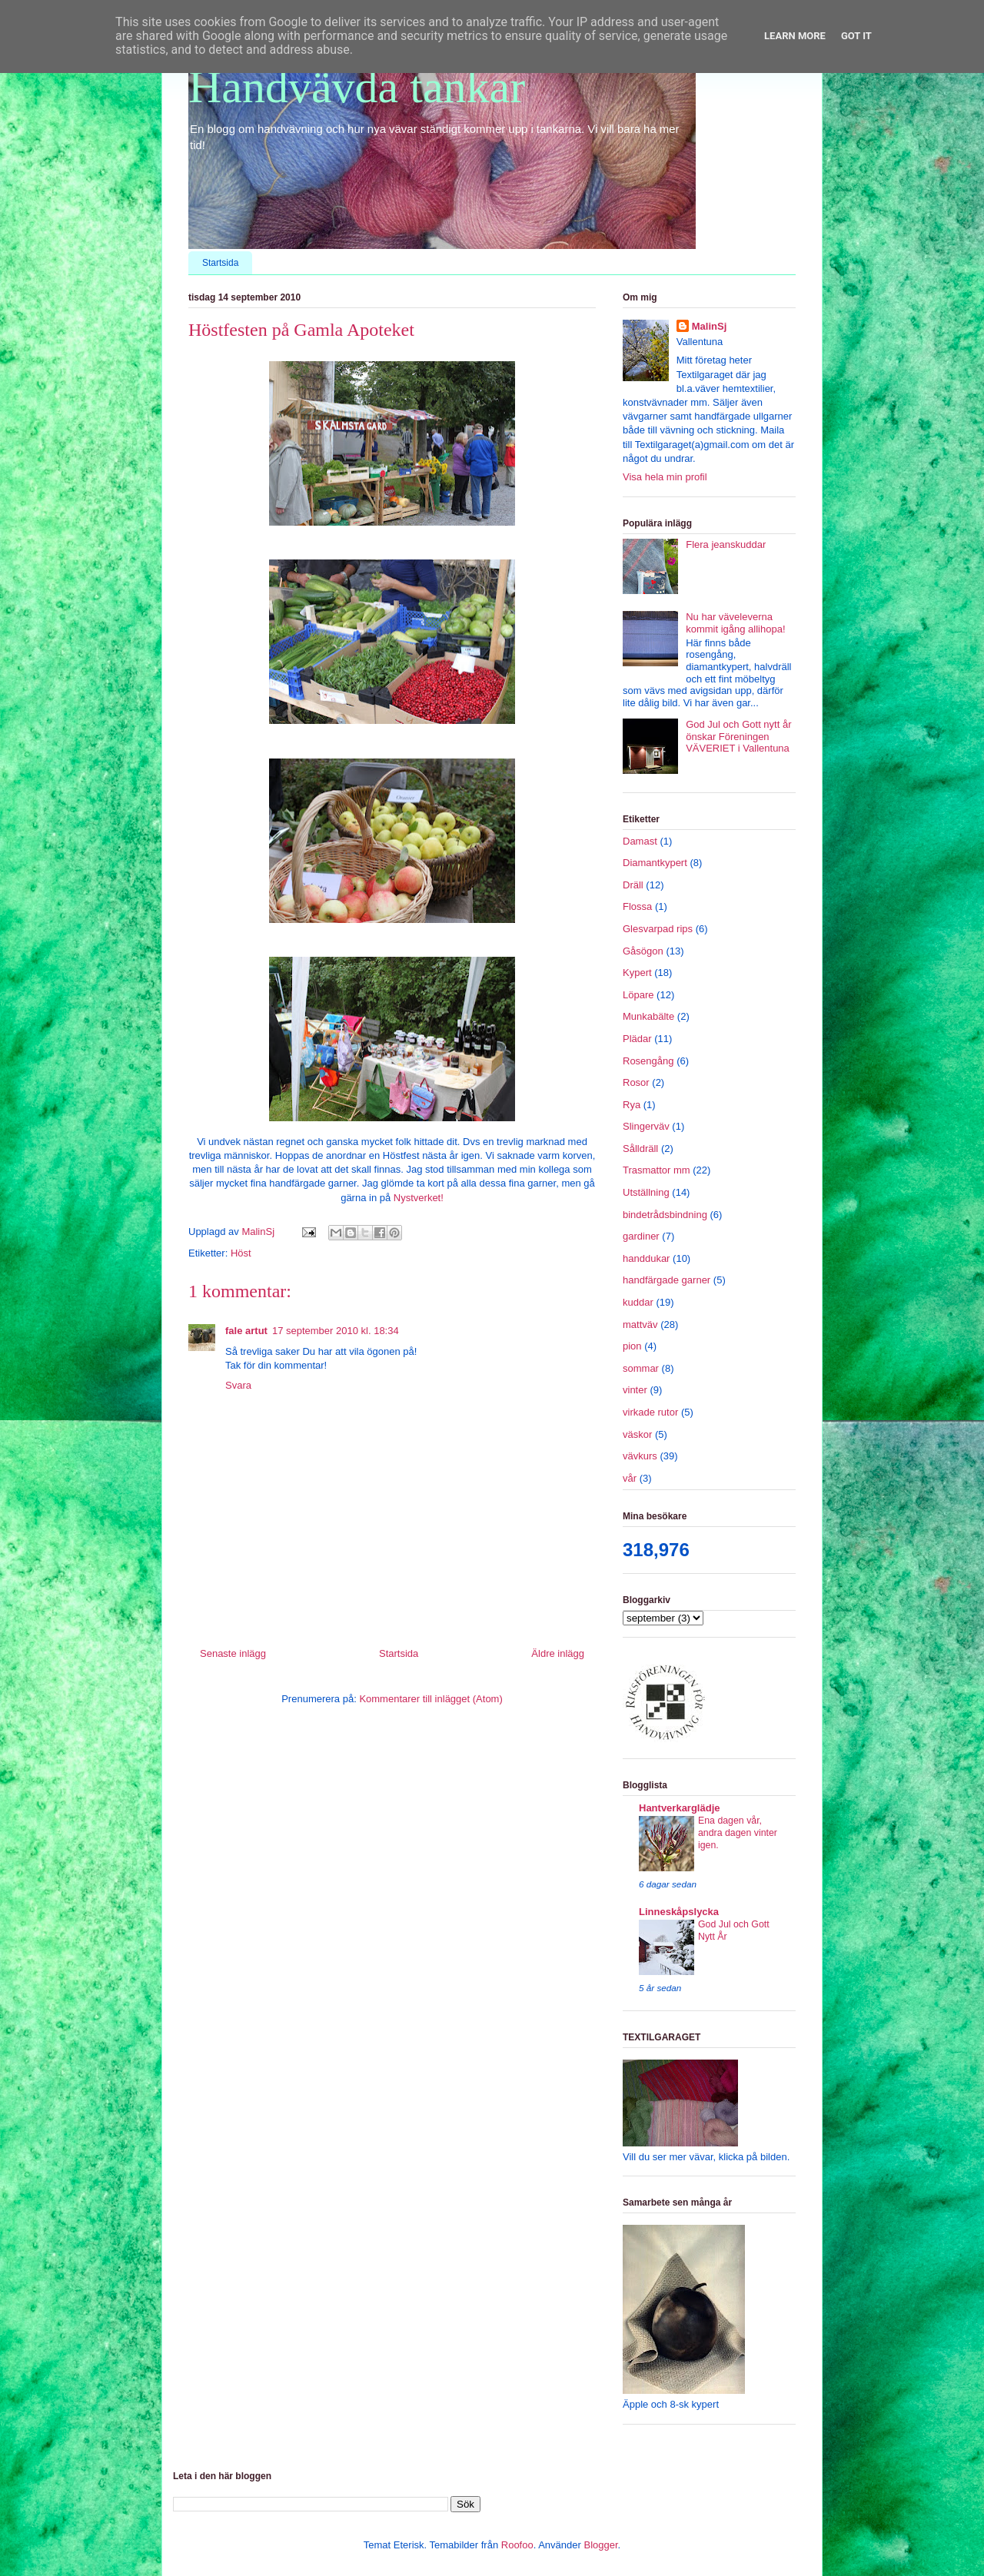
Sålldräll (640, 1148)
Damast (640, 841)
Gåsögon (643, 951)
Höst (241, 1253)
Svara (238, 1385)
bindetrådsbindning (665, 1214)
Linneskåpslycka (679, 1911)
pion (632, 1346)
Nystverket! (419, 1197)
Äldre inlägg (557, 1653)
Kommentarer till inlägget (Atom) (430, 1699)
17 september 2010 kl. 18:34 (335, 1330)
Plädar (637, 1038)
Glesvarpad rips (658, 928)
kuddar (638, 1302)
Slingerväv (646, 1126)
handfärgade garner (666, 1280)
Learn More (795, 35)
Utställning (646, 1192)
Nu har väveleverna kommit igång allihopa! (735, 623)
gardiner (641, 1236)
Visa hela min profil (665, 477)
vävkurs (640, 1456)
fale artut (246, 1330)
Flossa (637, 906)
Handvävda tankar (356, 86)
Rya (631, 1104)
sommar (641, 1368)
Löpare (638, 995)
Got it (856, 35)
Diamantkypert (655, 862)
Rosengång (648, 1061)
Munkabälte (648, 1016)
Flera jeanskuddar (726, 544)
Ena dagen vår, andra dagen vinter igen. (737, 1833)
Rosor (636, 1082)
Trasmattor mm (656, 1170)
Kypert (637, 972)
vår (630, 1478)
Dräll (633, 885)
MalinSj (709, 326)
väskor (637, 1434)
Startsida (220, 262)
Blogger (600, 2545)
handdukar (646, 1258)
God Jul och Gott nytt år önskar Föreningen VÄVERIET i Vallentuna (738, 736)
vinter (635, 1390)
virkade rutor (650, 1412)
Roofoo (517, 2545)
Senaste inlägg (233, 1653)
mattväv (640, 1324)
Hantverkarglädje (679, 1808)
